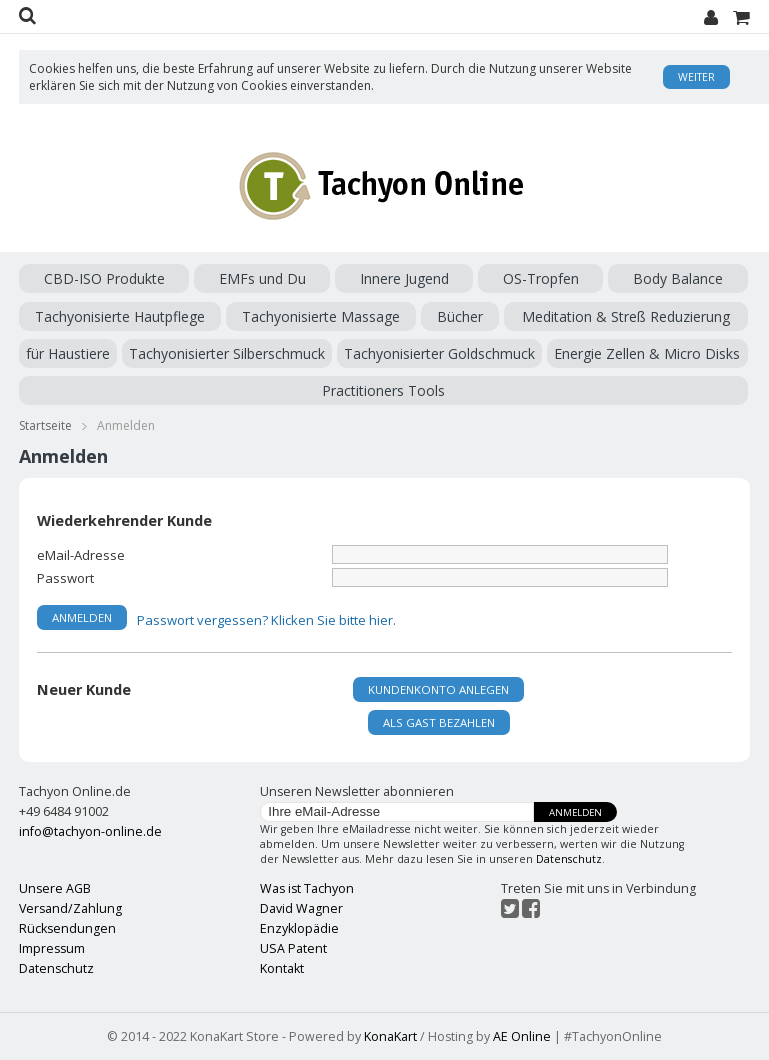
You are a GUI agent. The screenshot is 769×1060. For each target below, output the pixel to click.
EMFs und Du (262, 278)
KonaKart (390, 1036)
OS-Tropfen (541, 278)
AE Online (522, 1036)
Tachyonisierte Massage (321, 316)
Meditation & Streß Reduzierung (626, 316)
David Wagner (301, 908)
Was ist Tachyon (307, 888)
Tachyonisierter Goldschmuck (439, 353)
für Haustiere (68, 353)
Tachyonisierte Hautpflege (120, 316)
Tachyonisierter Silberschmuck (227, 353)
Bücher (460, 316)
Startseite (45, 425)
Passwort (65, 577)
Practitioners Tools (383, 390)
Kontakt (282, 968)
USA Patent (293, 948)
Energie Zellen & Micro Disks (647, 353)
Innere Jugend (404, 278)
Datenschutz (569, 859)
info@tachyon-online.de (90, 831)
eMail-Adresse (81, 554)
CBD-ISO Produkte (104, 278)
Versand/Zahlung (70, 908)
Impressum (52, 948)
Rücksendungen (67, 928)
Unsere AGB (55, 888)
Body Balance (678, 278)
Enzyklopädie (299, 928)
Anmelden (575, 812)
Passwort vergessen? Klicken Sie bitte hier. (266, 620)
